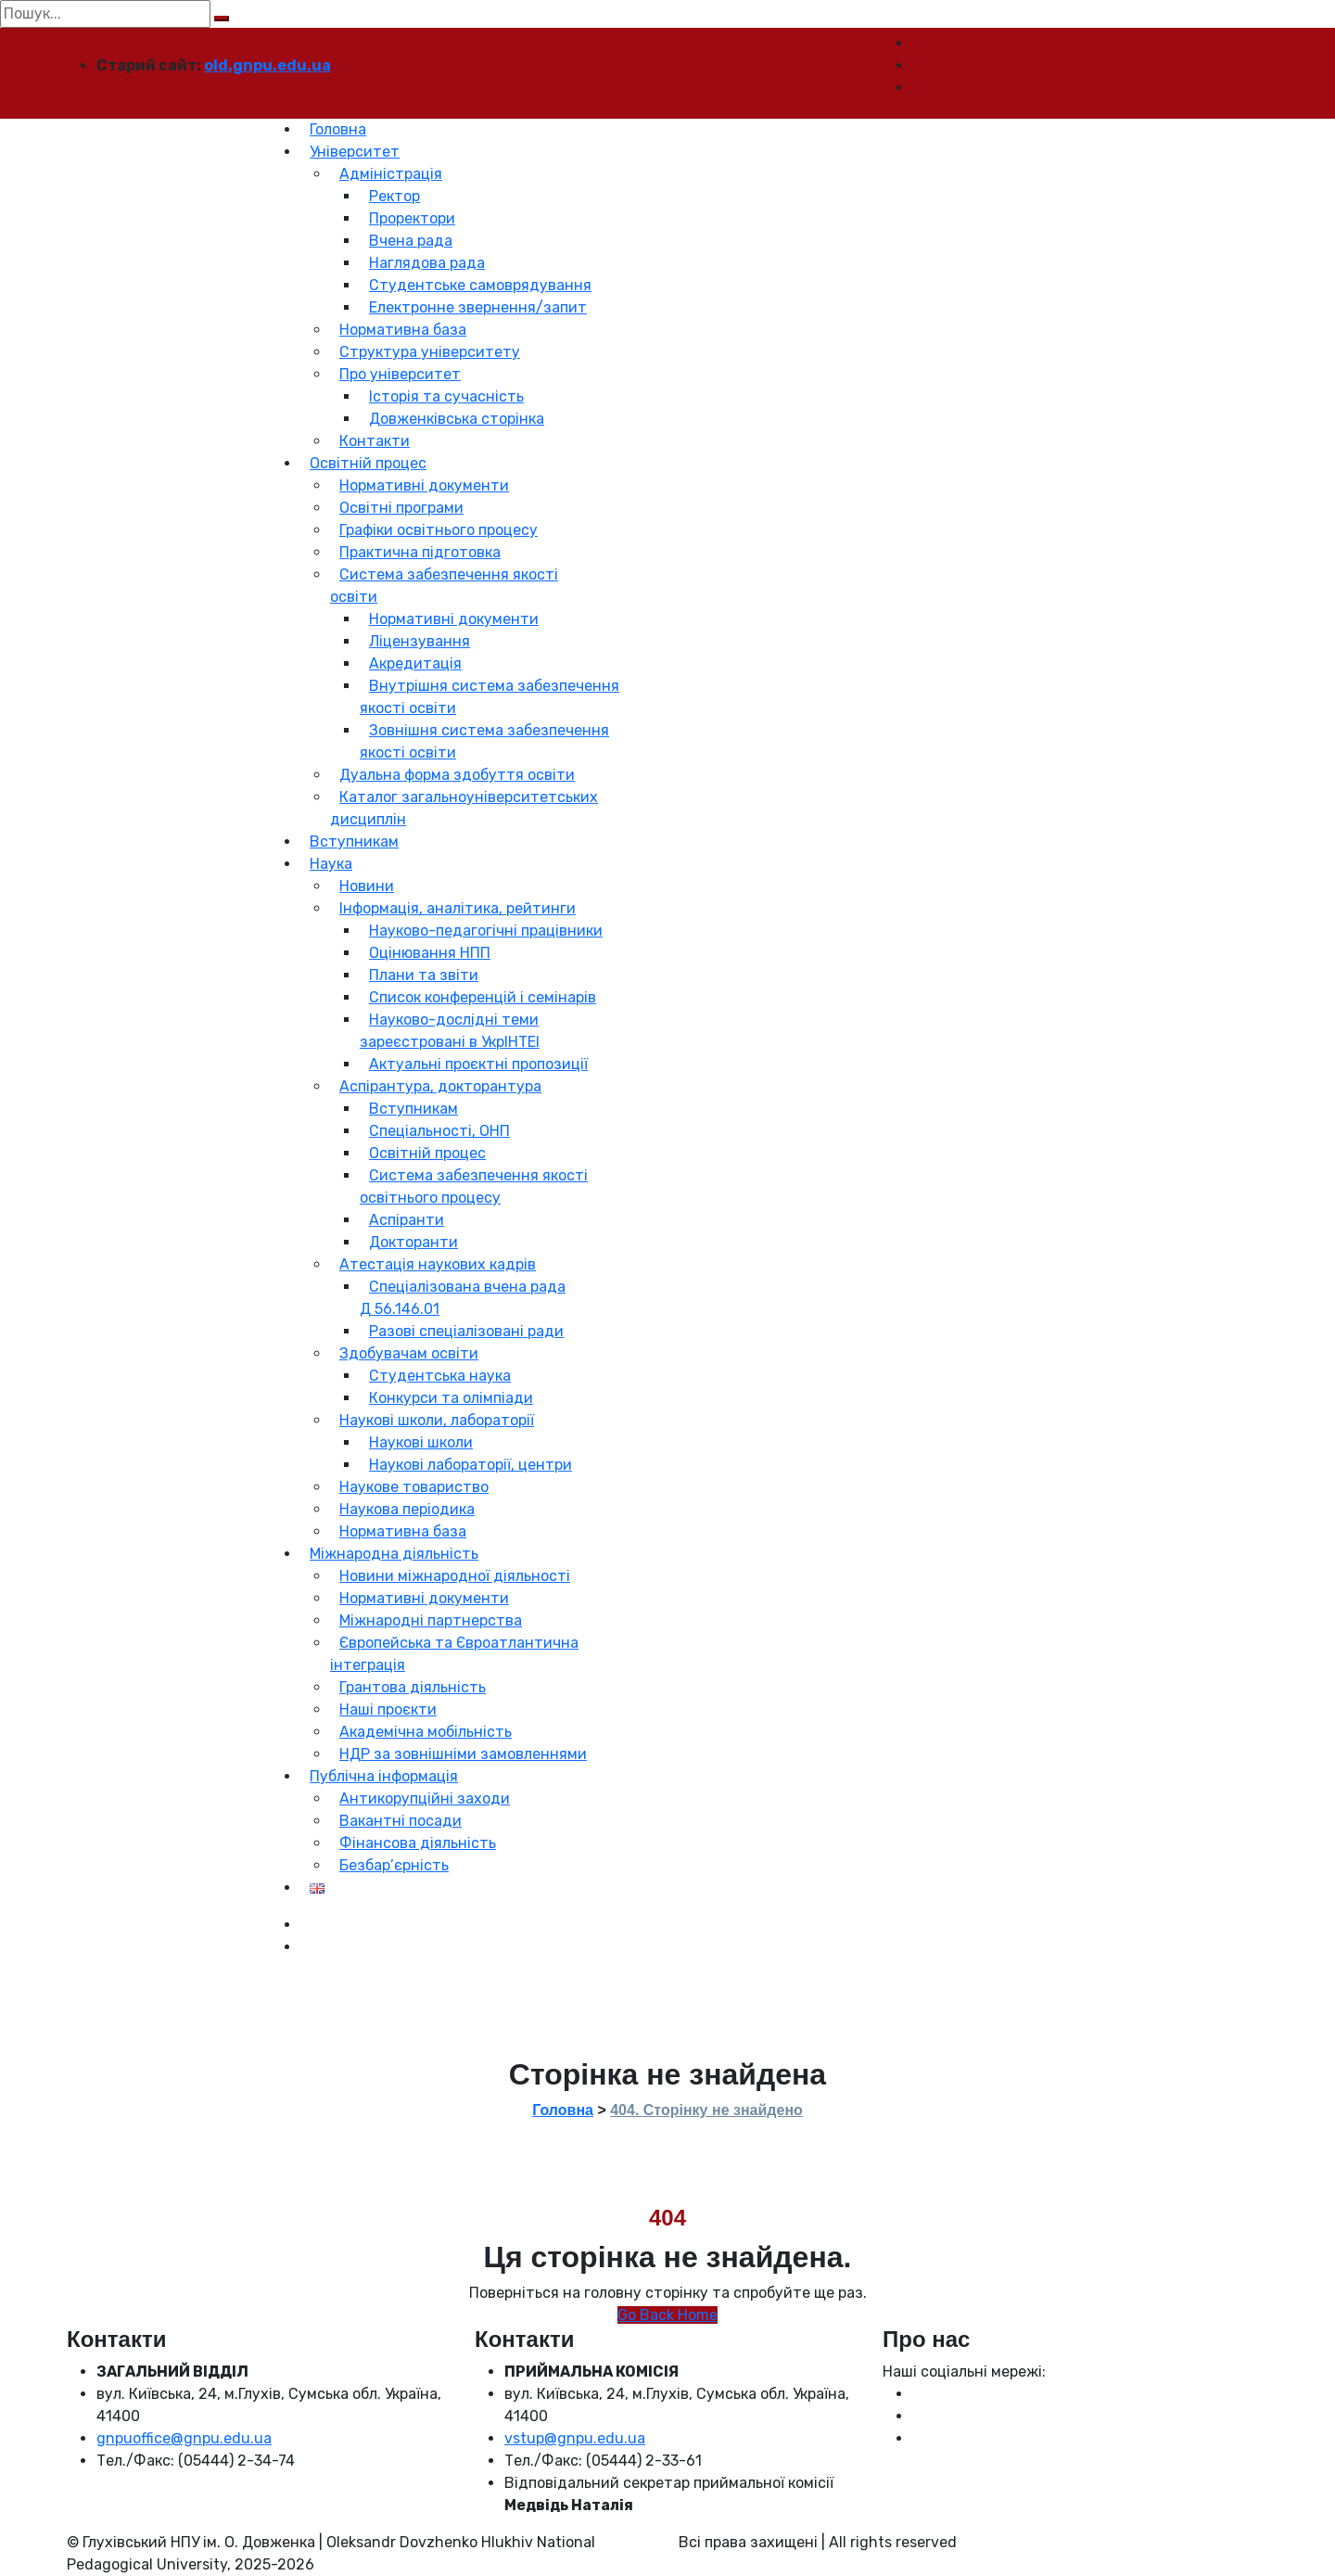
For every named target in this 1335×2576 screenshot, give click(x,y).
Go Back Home (667, 2315)
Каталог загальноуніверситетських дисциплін (464, 808)
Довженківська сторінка (456, 418)
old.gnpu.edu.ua (267, 65)
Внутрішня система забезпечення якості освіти (489, 697)
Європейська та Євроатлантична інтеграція (454, 1654)
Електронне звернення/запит (478, 307)
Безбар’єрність (394, 1865)
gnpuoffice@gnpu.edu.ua (184, 2438)
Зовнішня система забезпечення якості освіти (484, 741)
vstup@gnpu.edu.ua (574, 2438)
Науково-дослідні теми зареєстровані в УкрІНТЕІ (450, 1031)
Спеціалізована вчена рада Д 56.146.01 (463, 1298)
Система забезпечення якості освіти (444, 586)
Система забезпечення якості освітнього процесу (474, 1186)
